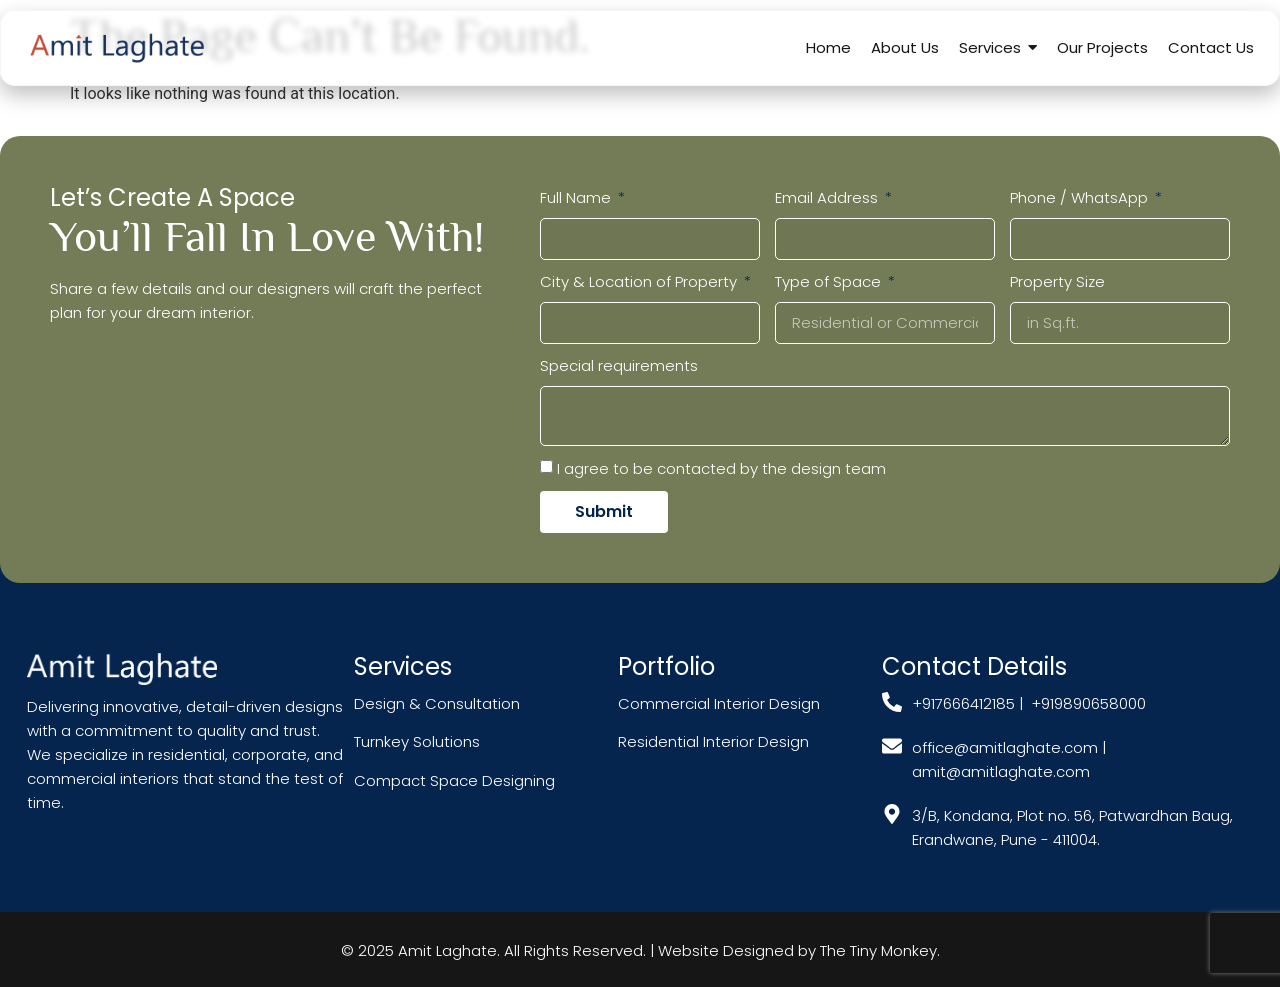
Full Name (577, 197)
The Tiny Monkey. (880, 950)
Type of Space (830, 281)
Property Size (1057, 281)
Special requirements (619, 365)
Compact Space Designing (454, 780)
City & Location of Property (640, 281)
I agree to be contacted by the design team (721, 467)
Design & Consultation (437, 703)
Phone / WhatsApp (1081, 197)
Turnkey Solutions (417, 741)
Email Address (828, 197)
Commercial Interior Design (721, 703)
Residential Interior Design (713, 741)
